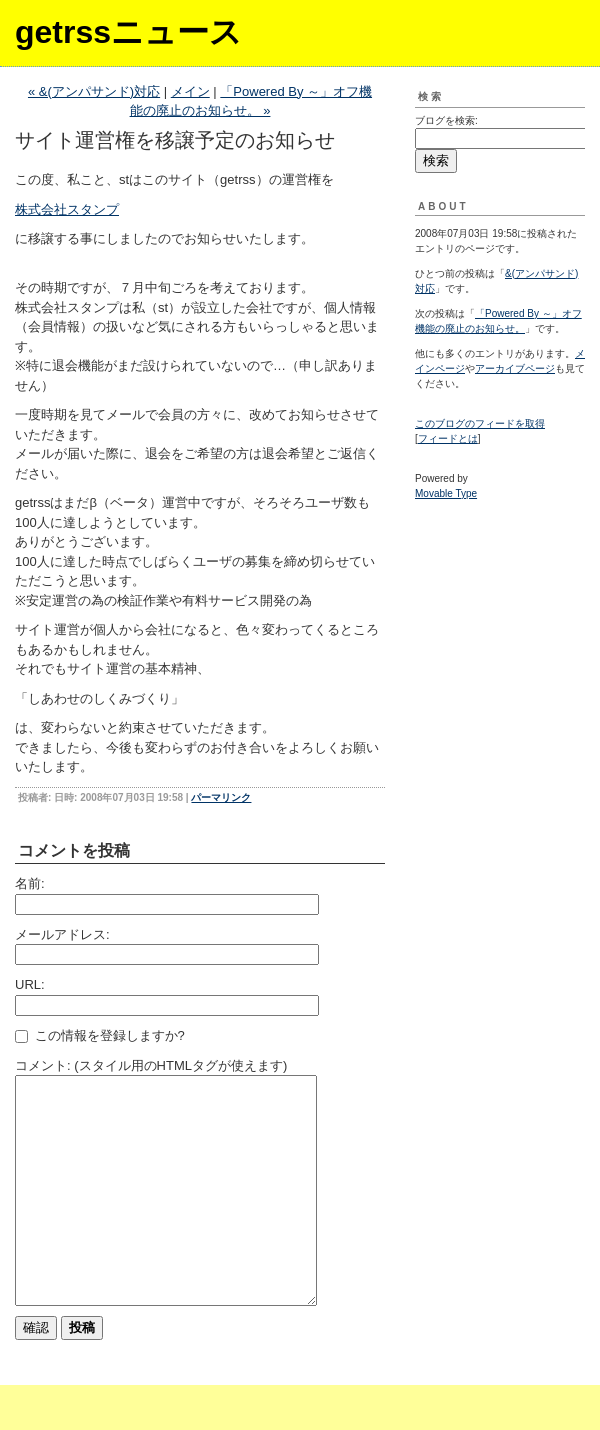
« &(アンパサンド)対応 (94, 91)
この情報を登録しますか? (100, 1035)
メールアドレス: (62, 934)
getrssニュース (128, 32)
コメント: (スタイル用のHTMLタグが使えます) (151, 1065)
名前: (30, 883)
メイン (190, 91)
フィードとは (448, 438)
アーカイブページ (515, 368)
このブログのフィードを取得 (480, 423)
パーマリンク (221, 797)
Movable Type (446, 493)
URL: (30, 984)
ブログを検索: (446, 120)
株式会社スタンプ (67, 209)
